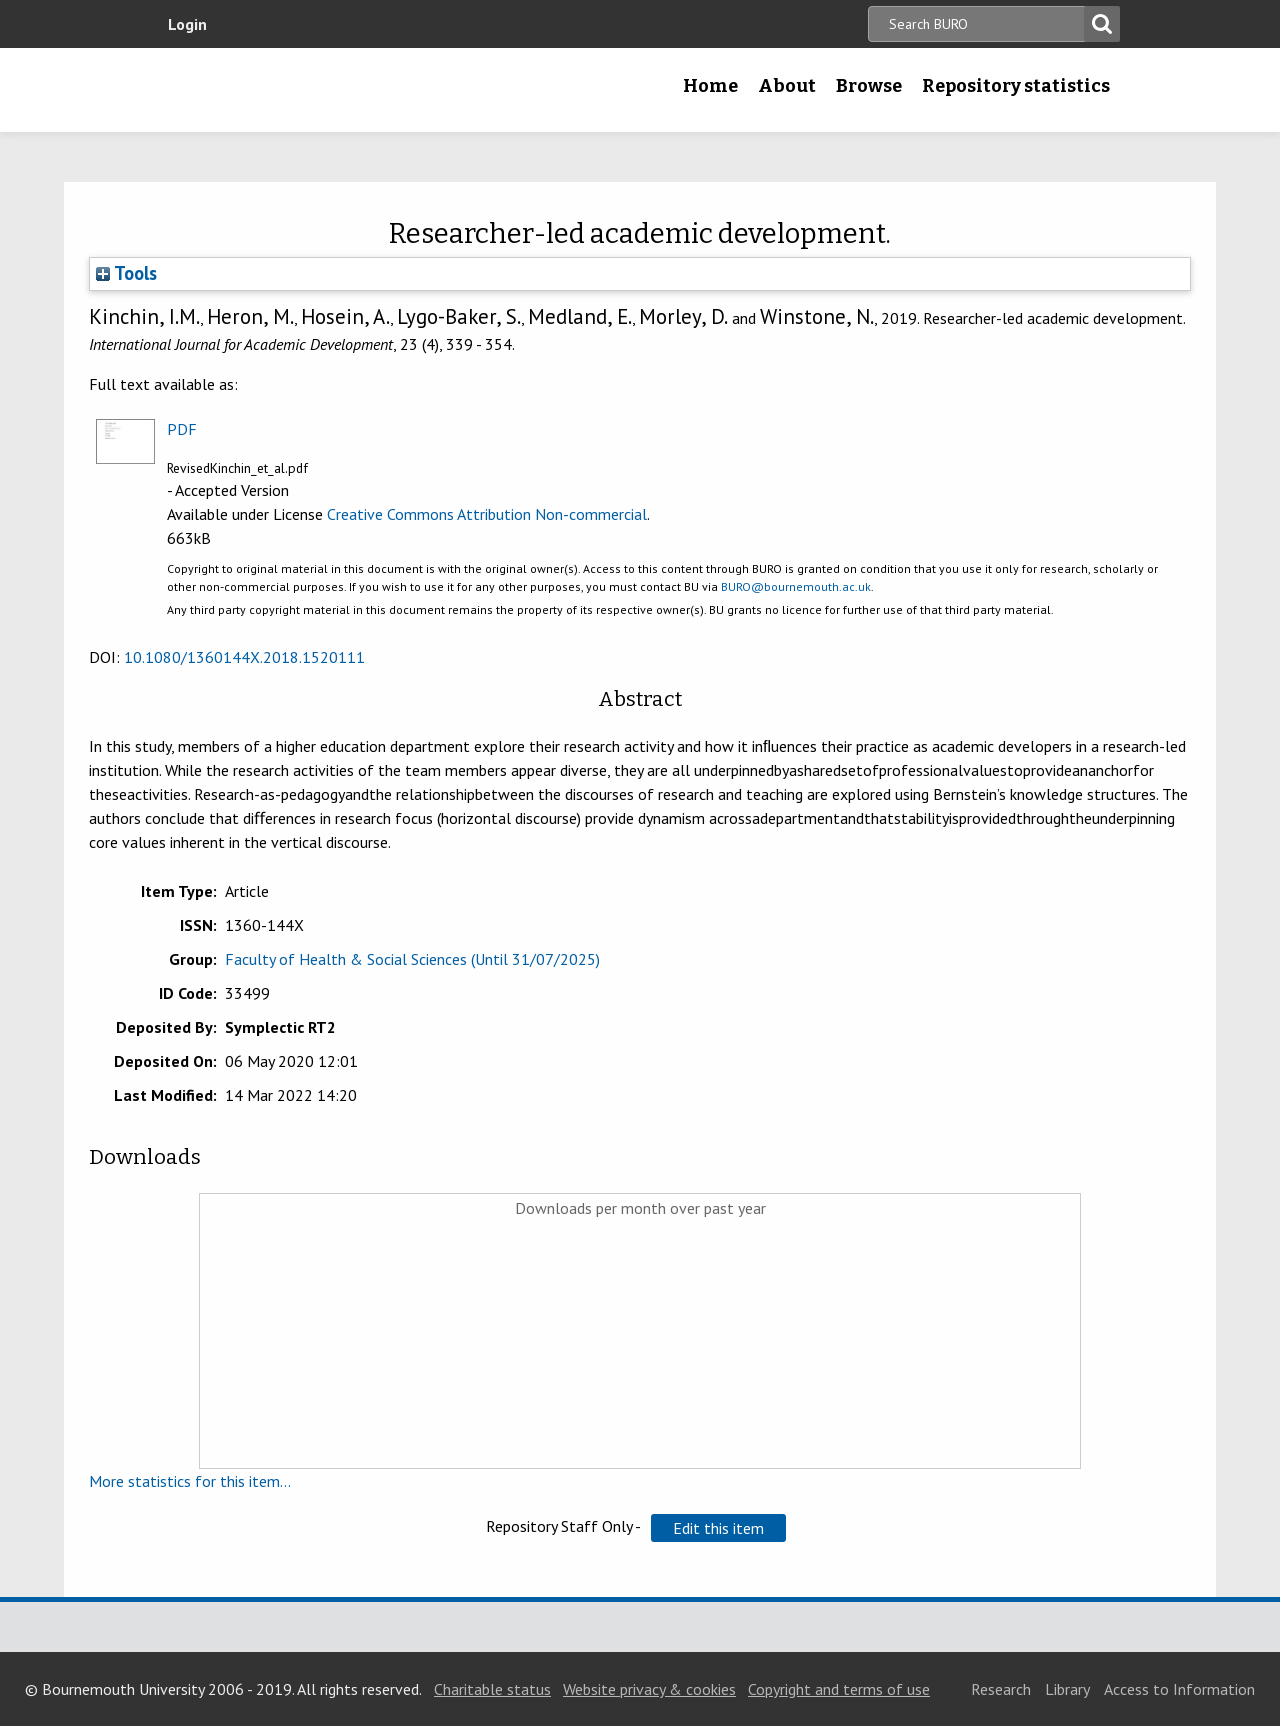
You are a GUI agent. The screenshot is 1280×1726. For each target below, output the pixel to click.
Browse (869, 86)
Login (187, 24)
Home (710, 86)
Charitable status (492, 1689)
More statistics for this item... (190, 1481)
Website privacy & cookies (649, 1689)
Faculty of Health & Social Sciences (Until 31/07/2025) (412, 959)
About (787, 86)
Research (1001, 1689)
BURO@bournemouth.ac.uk (796, 586)
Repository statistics (1016, 86)
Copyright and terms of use (839, 1689)
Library (1067, 1689)
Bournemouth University (285, 90)
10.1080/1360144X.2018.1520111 (244, 657)
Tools (126, 273)
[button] (718, 1528)
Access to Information (1179, 1689)
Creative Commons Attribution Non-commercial (487, 514)
